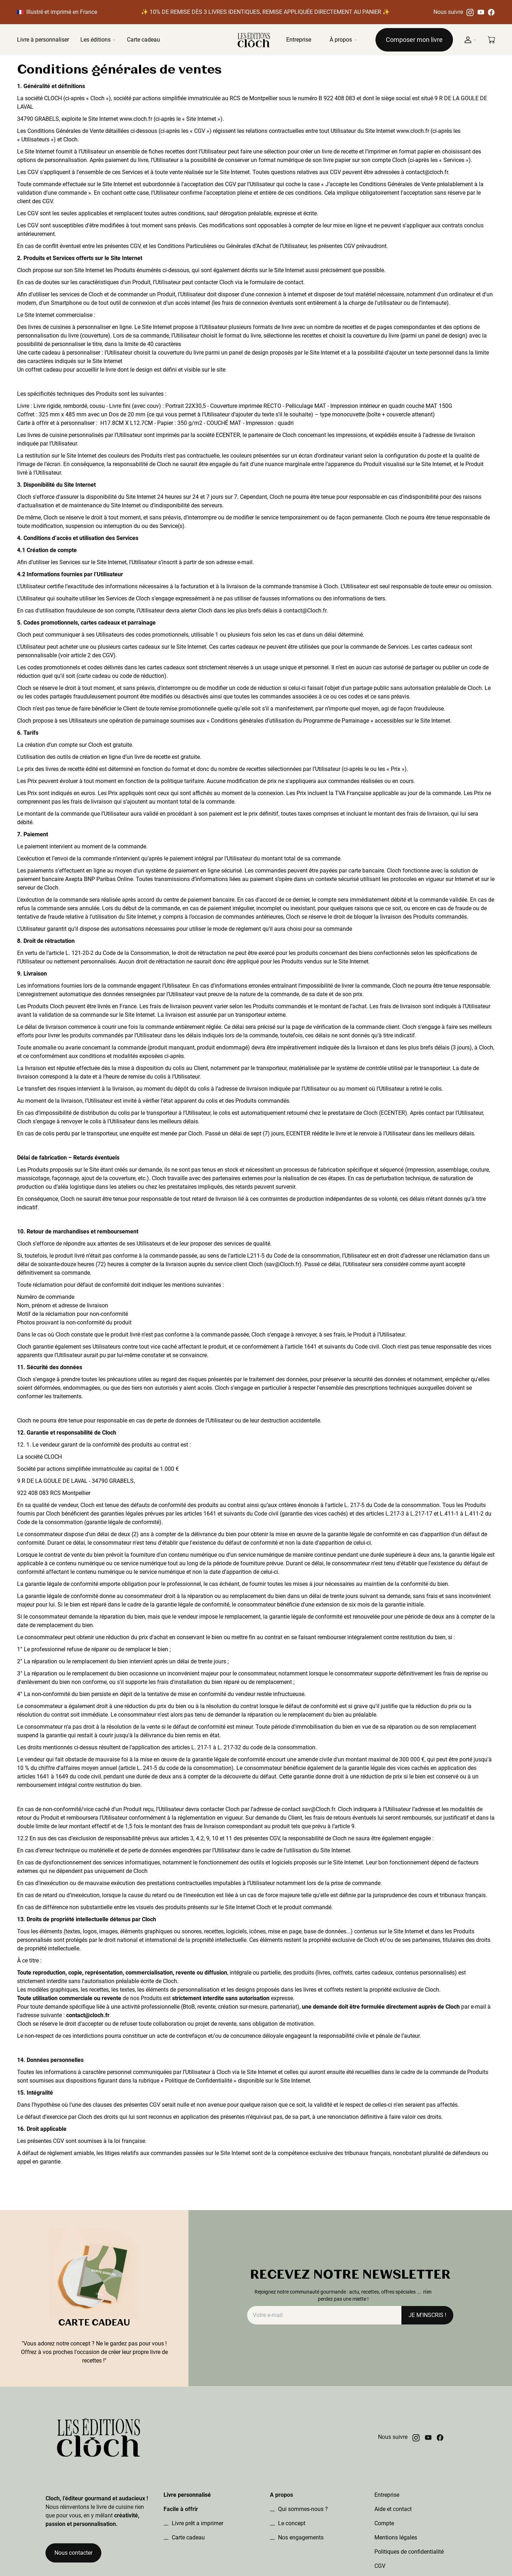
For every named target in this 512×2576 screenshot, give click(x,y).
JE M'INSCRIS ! (427, 2315)
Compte (384, 2523)
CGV (379, 2566)
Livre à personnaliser (43, 39)
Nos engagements (300, 2537)
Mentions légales (395, 2537)
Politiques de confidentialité (409, 2551)
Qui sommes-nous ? (302, 2509)
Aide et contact (393, 2509)
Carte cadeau (143, 39)
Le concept (291, 2523)
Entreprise (298, 39)
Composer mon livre (414, 39)
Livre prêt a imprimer (196, 2523)
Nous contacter (73, 2552)
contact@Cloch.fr (304, 610)
